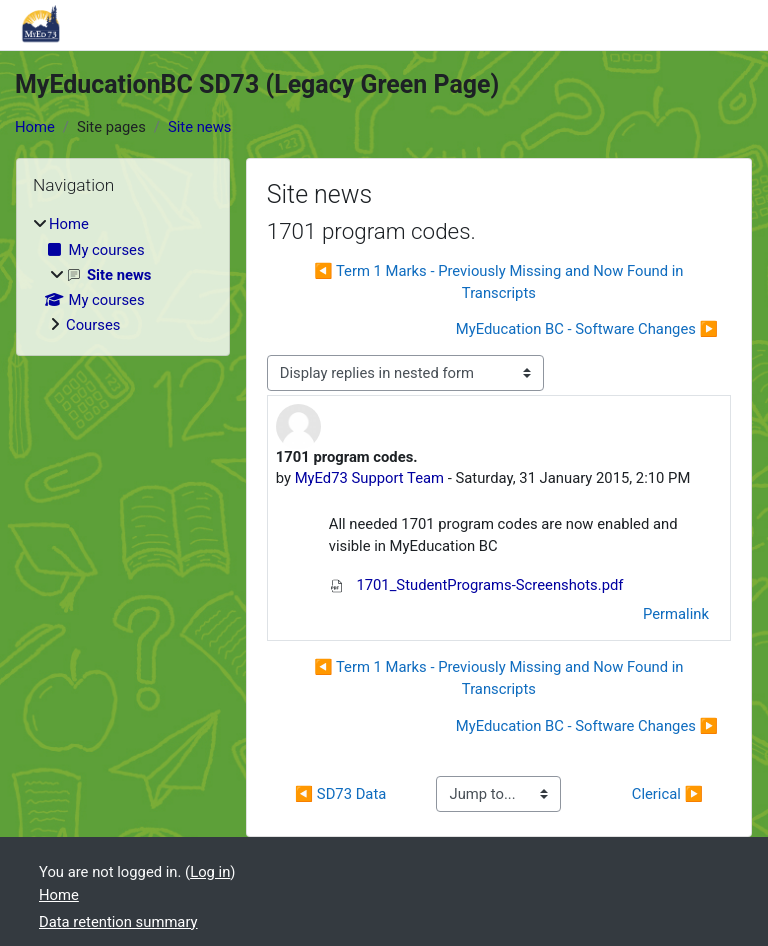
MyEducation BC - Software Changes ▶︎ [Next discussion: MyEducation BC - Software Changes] (587, 329)
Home (35, 127)
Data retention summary (118, 922)
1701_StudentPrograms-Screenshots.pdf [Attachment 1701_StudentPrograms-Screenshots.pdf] (476, 585)
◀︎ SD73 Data (341, 794)
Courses (93, 325)
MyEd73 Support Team (369, 478)
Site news (200, 127)
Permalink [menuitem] (676, 614)
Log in (210, 872)
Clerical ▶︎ (667, 794)
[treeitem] (123, 274)
